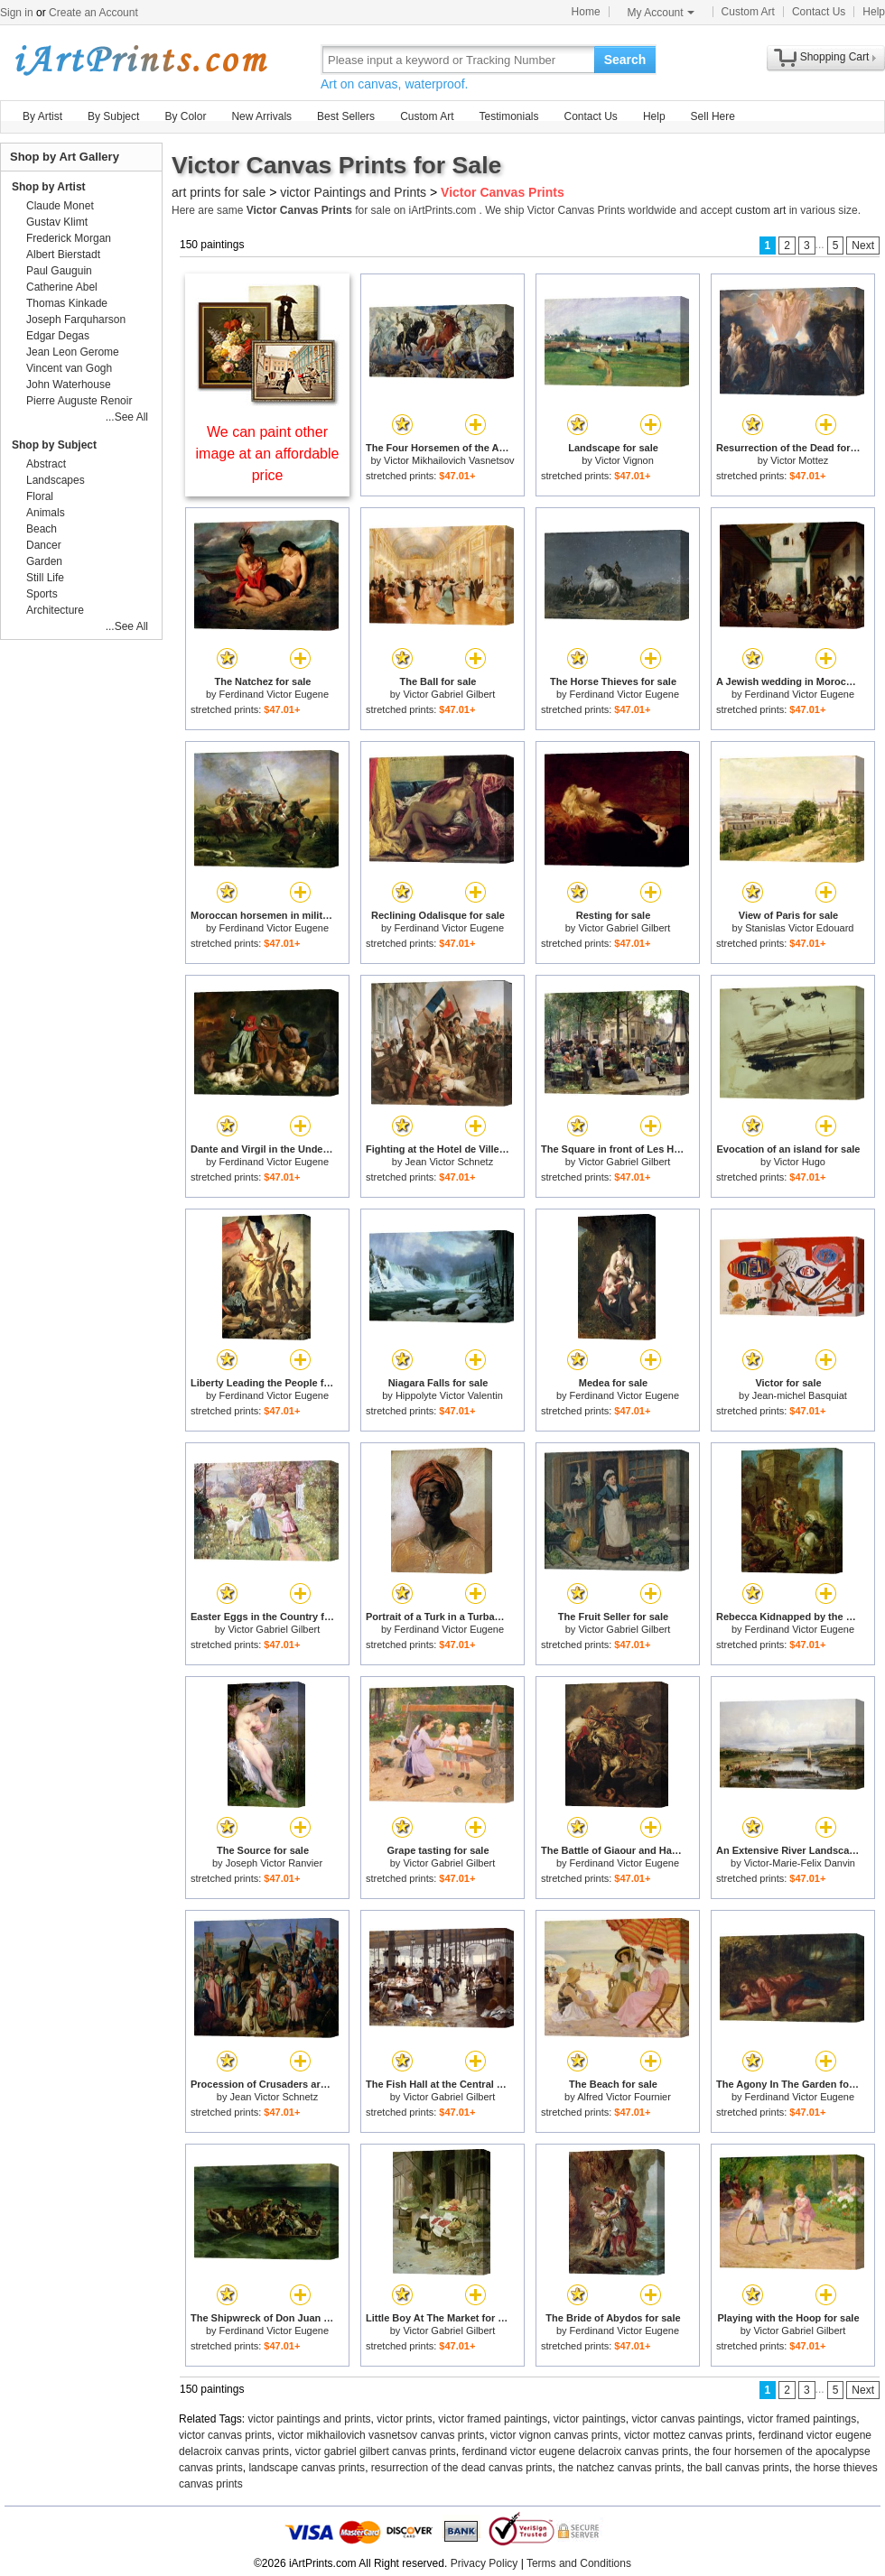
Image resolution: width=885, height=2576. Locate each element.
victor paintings (590, 2419)
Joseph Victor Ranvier (274, 1863)
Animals (45, 512)
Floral (39, 496)
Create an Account (93, 12)
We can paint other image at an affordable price (268, 453)
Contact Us (818, 11)
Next (863, 245)
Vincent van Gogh (69, 368)
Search (625, 59)
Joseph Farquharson (76, 319)
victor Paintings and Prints (353, 192)
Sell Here (713, 116)
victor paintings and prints (309, 2419)
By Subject (113, 116)
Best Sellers (346, 116)
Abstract (46, 464)
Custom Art (748, 11)
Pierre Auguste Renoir (79, 400)
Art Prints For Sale (140, 59)
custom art (760, 210)
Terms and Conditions (578, 2563)
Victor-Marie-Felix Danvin (799, 1863)
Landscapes (55, 480)
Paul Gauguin (59, 270)
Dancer (43, 545)
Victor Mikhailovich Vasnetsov (449, 460)
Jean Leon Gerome (72, 352)
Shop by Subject (54, 445)
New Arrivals (261, 116)
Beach (41, 529)
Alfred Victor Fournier (624, 2096)
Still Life (45, 577)
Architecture (55, 610)
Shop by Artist (49, 187)
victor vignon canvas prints (554, 2435)
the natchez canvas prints (619, 2467)
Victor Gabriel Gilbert (449, 694)
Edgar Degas (57, 335)
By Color (185, 116)
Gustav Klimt (57, 222)
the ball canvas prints (738, 2467)
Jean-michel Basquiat (799, 1395)
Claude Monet (60, 205)
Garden (44, 561)
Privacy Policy (484, 2563)
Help (873, 11)
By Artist (42, 116)
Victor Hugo (799, 1161)
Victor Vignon (624, 460)
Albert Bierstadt (63, 254)
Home (586, 11)
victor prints (404, 2419)
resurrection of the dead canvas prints (462, 2467)
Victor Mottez (799, 460)
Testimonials (508, 116)
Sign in (16, 12)
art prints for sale (219, 192)
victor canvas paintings (686, 2419)
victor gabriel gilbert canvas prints (375, 2451)
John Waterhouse (68, 384)
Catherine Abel (62, 287)
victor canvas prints (225, 2435)
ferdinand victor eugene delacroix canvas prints (574, 2451)
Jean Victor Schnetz (449, 1161)
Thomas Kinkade (66, 303)
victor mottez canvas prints (688, 2435)
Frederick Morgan (68, 238)
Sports (42, 594)
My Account (661, 12)
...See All (127, 417)
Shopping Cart (835, 57)
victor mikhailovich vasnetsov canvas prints (380, 2435)
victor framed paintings (492, 2419)
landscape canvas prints (306, 2467)
